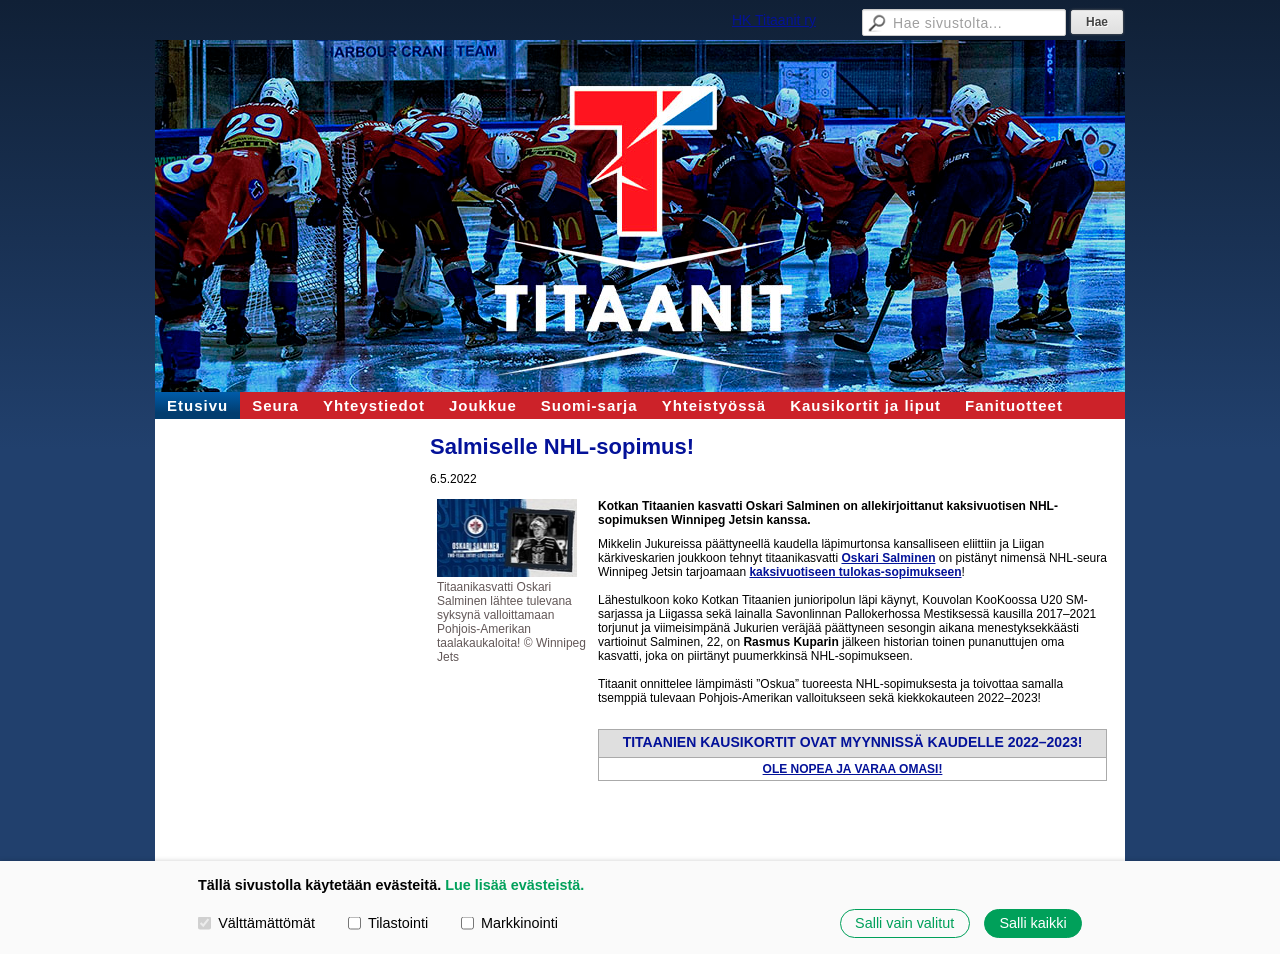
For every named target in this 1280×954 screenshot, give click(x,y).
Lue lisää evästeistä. (514, 885)
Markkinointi (509, 923)
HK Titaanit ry (774, 20)
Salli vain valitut (904, 923)
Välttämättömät (256, 923)
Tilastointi (388, 923)
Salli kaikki (1032, 923)
